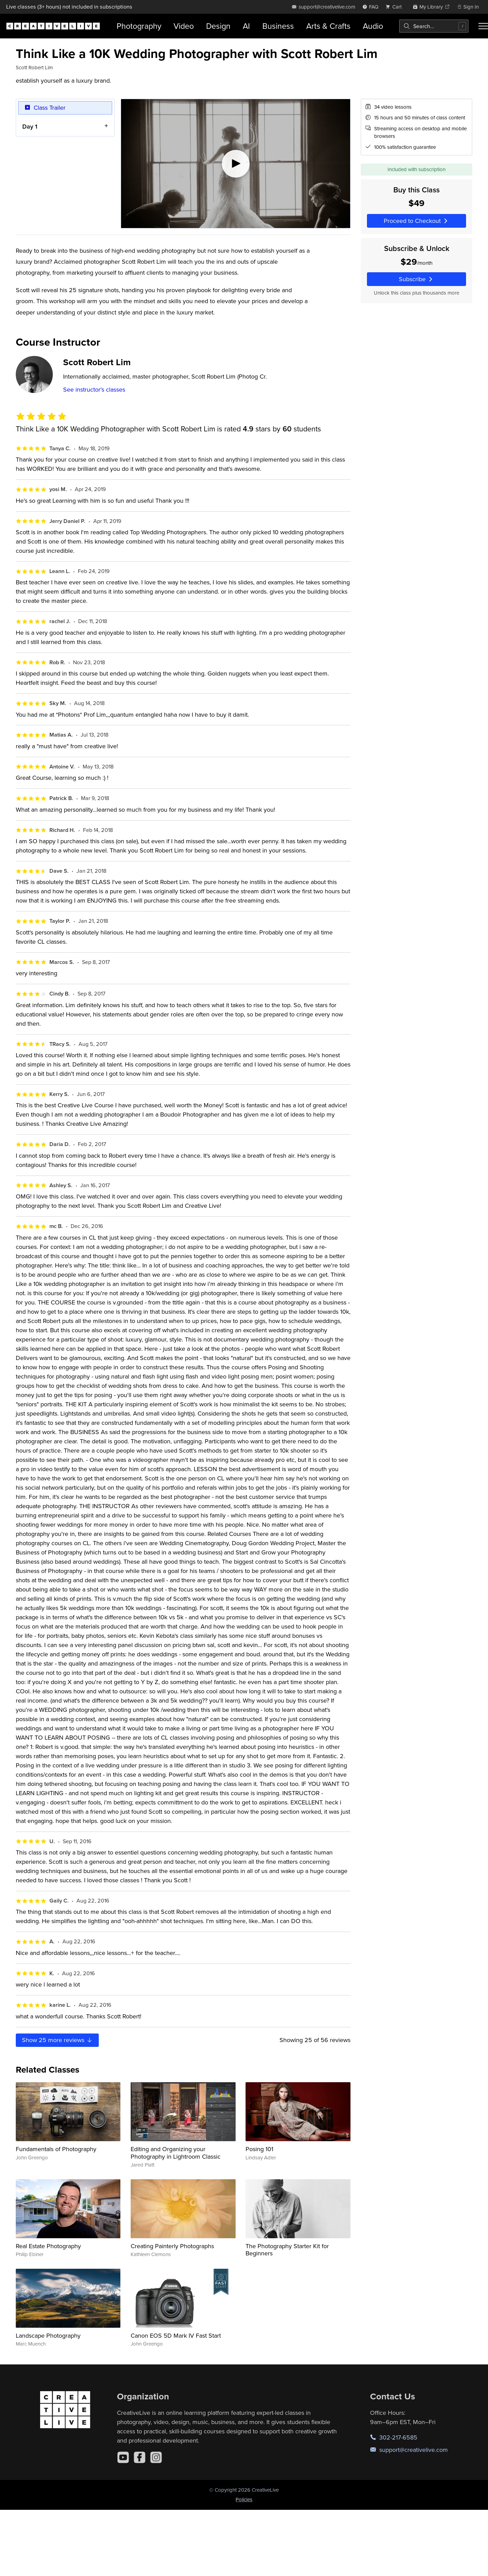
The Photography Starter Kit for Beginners (287, 2250)
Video (184, 26)
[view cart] (395, 6)
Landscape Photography (48, 2335)
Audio (373, 26)
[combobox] (434, 26)
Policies (244, 2499)
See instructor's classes (94, 389)
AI (246, 26)
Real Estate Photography (48, 2246)
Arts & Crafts (328, 26)
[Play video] (235, 163)
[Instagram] (156, 2457)
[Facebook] (139, 2457)
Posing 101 (259, 2149)
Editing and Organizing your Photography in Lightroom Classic (176, 2153)
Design (218, 26)
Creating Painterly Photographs (172, 2246)
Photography (139, 26)
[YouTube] (123, 2457)
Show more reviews (57, 2040)
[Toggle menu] (483, 26)
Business (278, 26)
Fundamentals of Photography (56, 2149)
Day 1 (29, 126)
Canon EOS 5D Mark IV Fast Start (176, 2335)
